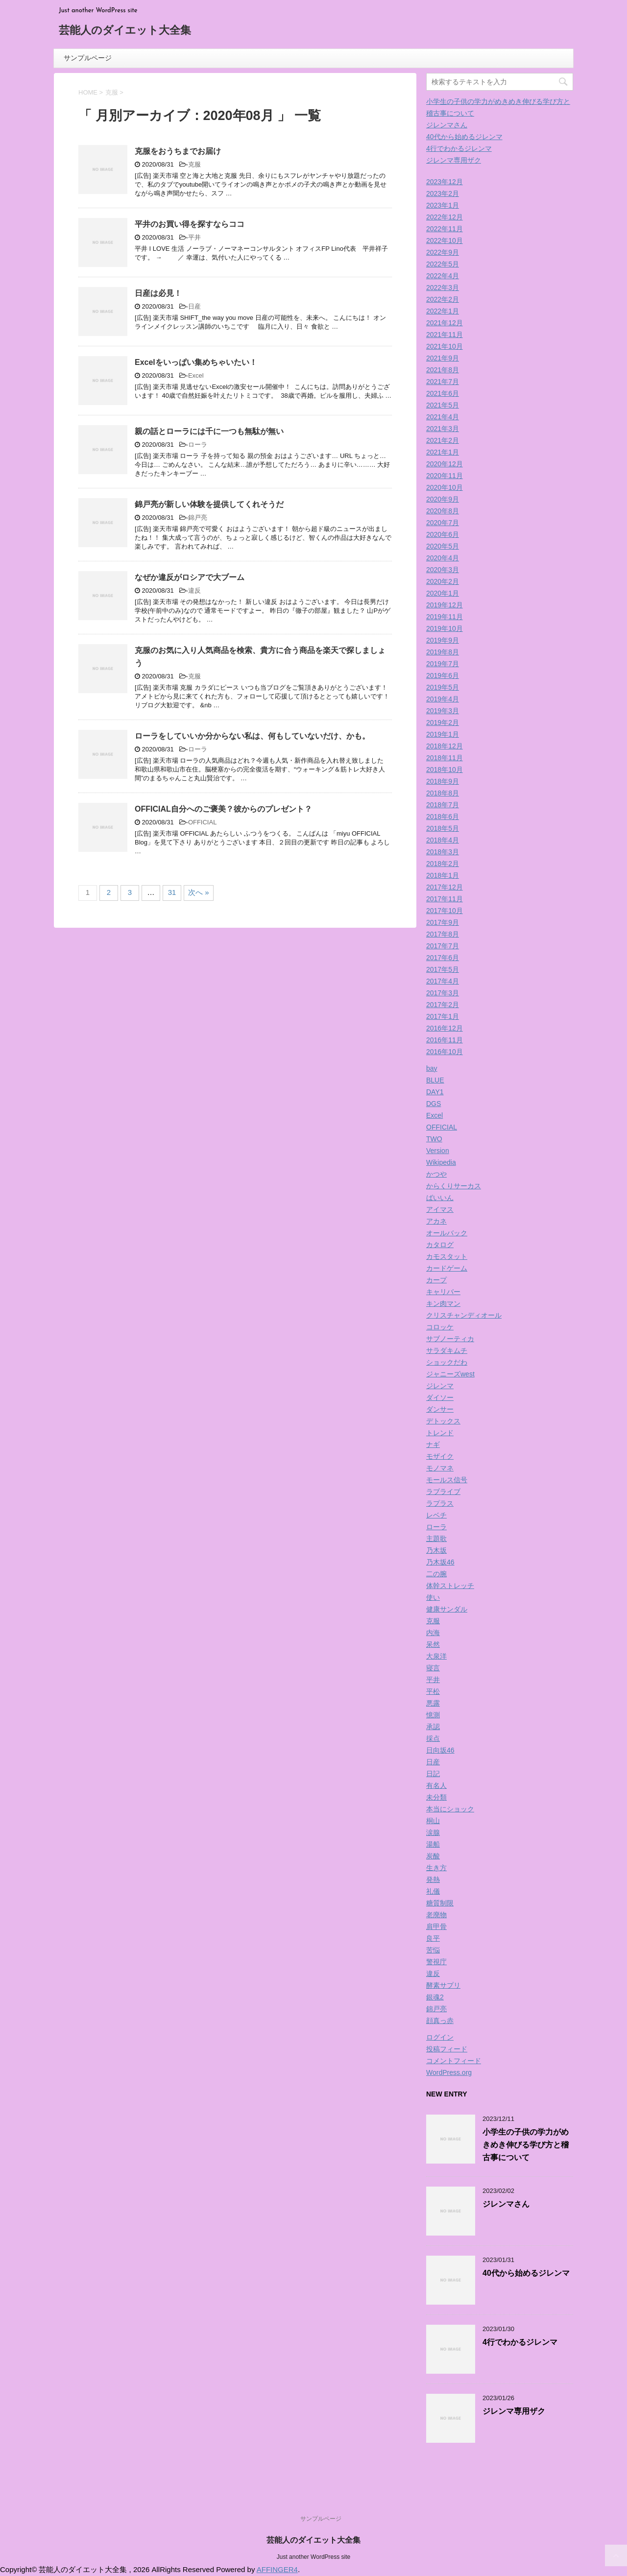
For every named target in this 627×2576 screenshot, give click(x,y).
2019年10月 (444, 628)
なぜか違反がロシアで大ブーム (189, 577)
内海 (433, 1633)
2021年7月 (442, 381)
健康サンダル (446, 1609)
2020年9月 (442, 499)
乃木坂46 (440, 1562)
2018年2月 (442, 863)
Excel (196, 375)
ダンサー (440, 1409)
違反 (194, 590)
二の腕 (436, 1574)
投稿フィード (446, 2049)
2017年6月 (442, 958)
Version (437, 1151)
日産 (194, 306)
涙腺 (433, 1832)
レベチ (436, 1515)
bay (431, 1068)
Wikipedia (441, 1162)
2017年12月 (444, 887)
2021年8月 (442, 370)
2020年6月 (442, 534)
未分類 (436, 1797)
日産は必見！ (158, 293)
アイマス (440, 1209)
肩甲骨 (436, 1926)
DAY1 (435, 1092)
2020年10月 (444, 487)
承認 (433, 1727)
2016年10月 (444, 1052)
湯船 (433, 1844)
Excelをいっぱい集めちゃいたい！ (196, 362)
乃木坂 (436, 1550)
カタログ (440, 1245)
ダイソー (440, 1397)
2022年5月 (442, 264)
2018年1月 (442, 875)
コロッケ (440, 1327)
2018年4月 (442, 840)
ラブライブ (443, 1491)
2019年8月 (442, 652)
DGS (433, 1103)
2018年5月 (442, 828)
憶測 (433, 1715)
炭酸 (433, 1856)
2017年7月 (442, 946)
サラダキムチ (446, 1350)
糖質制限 (440, 1903)
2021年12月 (444, 323)
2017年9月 (442, 922)
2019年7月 (442, 664)
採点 (433, 1738)
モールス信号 (446, 1480)
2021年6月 (442, 393)
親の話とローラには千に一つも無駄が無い (209, 431)
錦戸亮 (197, 517)
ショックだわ (446, 1362)
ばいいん (440, 1198)
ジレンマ (440, 1386)
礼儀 (433, 1891)
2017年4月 (442, 981)
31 (172, 892)
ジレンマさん (446, 125)
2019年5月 (442, 687)
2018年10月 (444, 769)
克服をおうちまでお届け (178, 151)
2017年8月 (442, 934)
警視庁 (436, 1962)
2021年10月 (444, 346)
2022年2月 (442, 299)
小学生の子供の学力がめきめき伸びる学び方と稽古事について (525, 2145)
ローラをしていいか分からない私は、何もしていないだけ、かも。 (252, 736)
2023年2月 (442, 193)
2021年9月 (442, 358)
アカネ (436, 1221)
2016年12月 (444, 1028)
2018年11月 (444, 758)
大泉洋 (436, 1656)
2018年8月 (442, 793)
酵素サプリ (443, 1985)
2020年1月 (442, 593)
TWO (434, 1139)
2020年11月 (444, 476)
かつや (436, 1174)
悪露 (433, 1703)
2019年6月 (442, 675)
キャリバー (443, 1292)
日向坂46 (440, 1750)
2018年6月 (442, 816)
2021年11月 (444, 334)
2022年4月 (442, 276)
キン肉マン (443, 1303)
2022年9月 (442, 252)
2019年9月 (442, 640)
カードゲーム (446, 1268)
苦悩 (433, 1950)
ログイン (440, 2037)
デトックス (443, 1421)
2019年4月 (442, 699)
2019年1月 (442, 734)
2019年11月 (444, 617)
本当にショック (450, 1809)
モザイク (440, 1456)
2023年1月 (442, 205)
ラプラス (440, 1503)
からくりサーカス (453, 1186)
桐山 (433, 1821)
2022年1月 (442, 311)
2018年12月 (444, 746)
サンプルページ (88, 58)
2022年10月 (444, 240)
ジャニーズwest (450, 1374)
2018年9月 (442, 781)
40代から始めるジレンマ (464, 137)
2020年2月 (442, 581)
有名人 (436, 1785)
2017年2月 (442, 1005)
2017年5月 (442, 969)
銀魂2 (435, 1997)
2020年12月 (444, 464)
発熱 (433, 1879)
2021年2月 (442, 440)
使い (433, 1597)
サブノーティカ (450, 1339)
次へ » (198, 892)
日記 (433, 1774)
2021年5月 (442, 405)
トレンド (440, 1433)
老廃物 (436, 1915)
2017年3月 (442, 993)
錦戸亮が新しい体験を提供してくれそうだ (209, 504)
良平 (433, 1938)
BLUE (435, 1080)
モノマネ (440, 1468)
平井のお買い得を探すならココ (189, 224)
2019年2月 (442, 722)
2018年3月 (442, 852)
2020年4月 (442, 558)
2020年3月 (442, 570)
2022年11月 (444, 229)
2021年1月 (442, 452)
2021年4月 (442, 417)
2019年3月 (442, 711)
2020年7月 (442, 523)
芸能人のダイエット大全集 (125, 31)
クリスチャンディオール (464, 1315)
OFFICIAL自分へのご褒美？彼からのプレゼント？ (223, 809)
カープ (436, 1280)
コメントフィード (453, 2061)
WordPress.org (449, 2072)
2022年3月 (442, 287)
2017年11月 (444, 899)
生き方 (436, 1868)
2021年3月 (442, 429)
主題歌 (436, 1538)
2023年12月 (444, 182)
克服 (194, 164)
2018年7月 (442, 805)
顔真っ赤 (440, 2020)
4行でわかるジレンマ (459, 148)
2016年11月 (444, 1040)
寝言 (433, 1668)
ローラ (197, 444)
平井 (194, 237)
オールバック (446, 1233)
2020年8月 (442, 511)
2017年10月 (444, 911)
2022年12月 (444, 217)
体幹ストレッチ (450, 1585)
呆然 (433, 1644)
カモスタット (446, 1256)
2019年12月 (444, 605)
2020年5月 (442, 546)
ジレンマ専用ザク (453, 160)
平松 (433, 1691)
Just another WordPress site (314, 2556)
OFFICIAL (202, 822)
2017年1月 (442, 1016)
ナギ (433, 1444)
